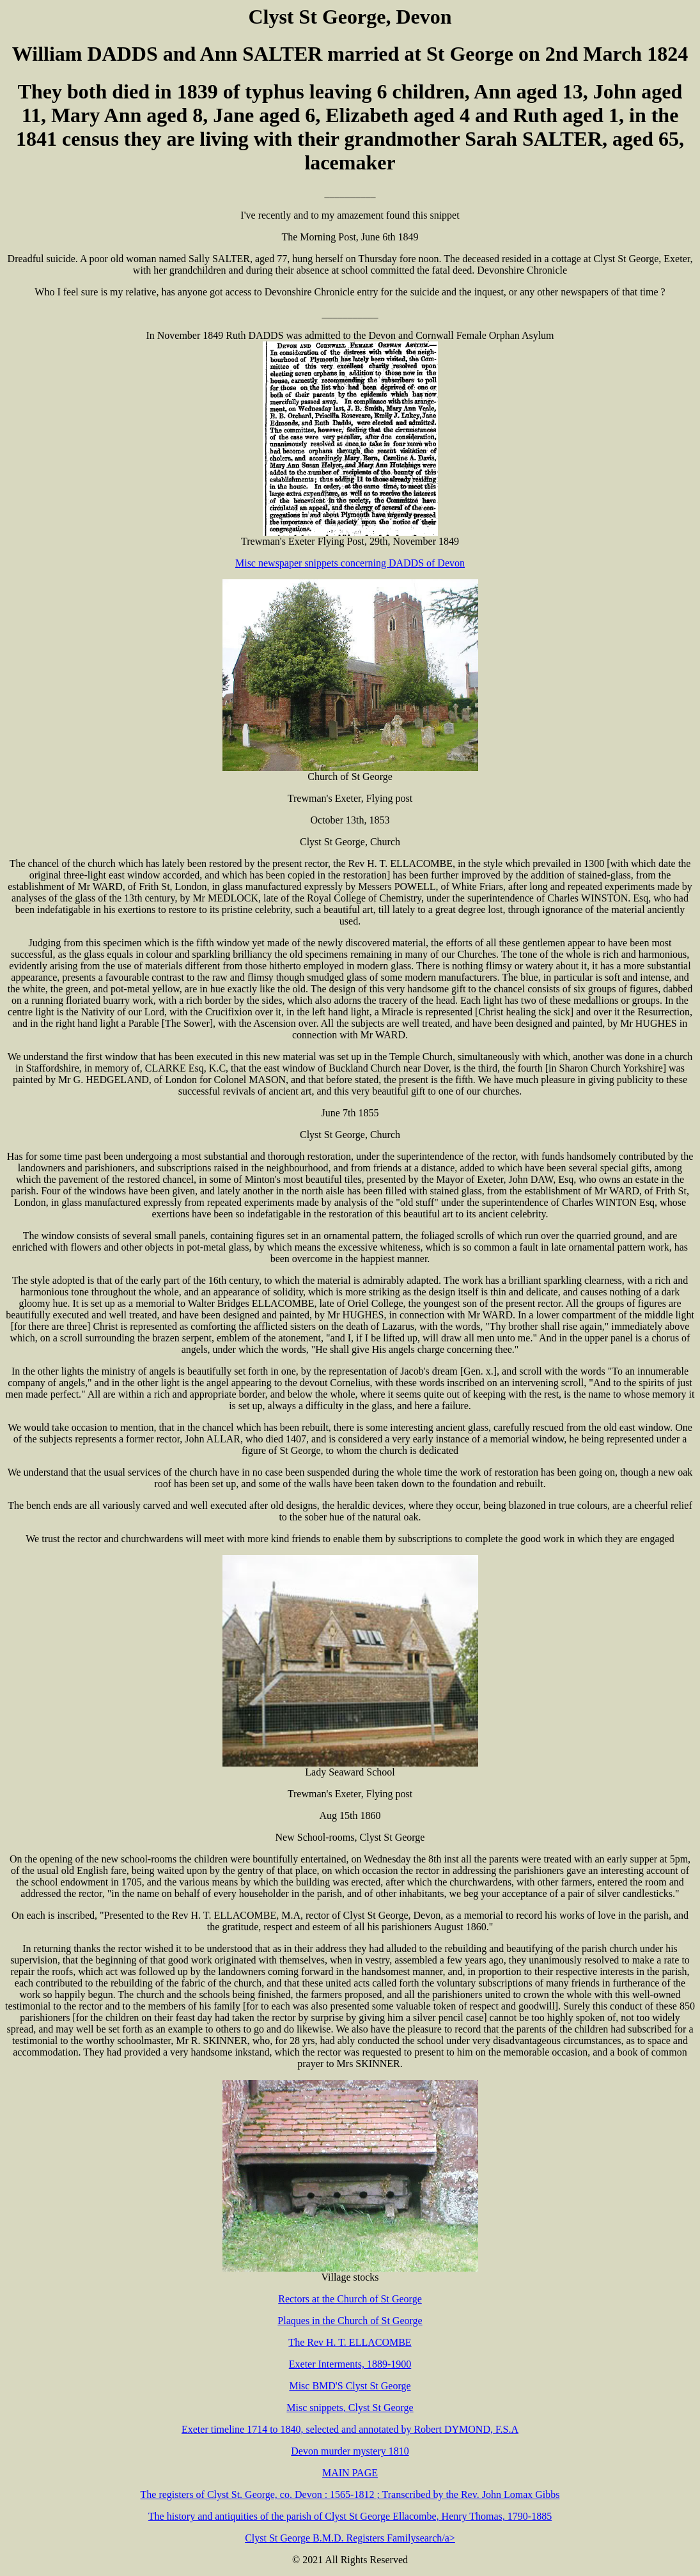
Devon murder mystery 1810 (349, 2451)
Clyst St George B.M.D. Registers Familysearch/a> (350, 2538)
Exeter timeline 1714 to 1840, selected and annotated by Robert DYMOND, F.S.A (350, 2429)
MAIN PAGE (350, 2472)
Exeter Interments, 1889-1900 (350, 2364)
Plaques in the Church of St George (349, 2320)
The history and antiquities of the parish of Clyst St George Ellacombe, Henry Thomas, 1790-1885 (350, 2516)
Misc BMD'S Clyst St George (349, 2385)
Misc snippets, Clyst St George (349, 2407)
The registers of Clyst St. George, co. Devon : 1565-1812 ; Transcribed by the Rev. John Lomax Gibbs (350, 2494)
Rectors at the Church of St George (350, 2298)
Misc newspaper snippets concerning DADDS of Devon (350, 563)
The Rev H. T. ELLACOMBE (349, 2342)
